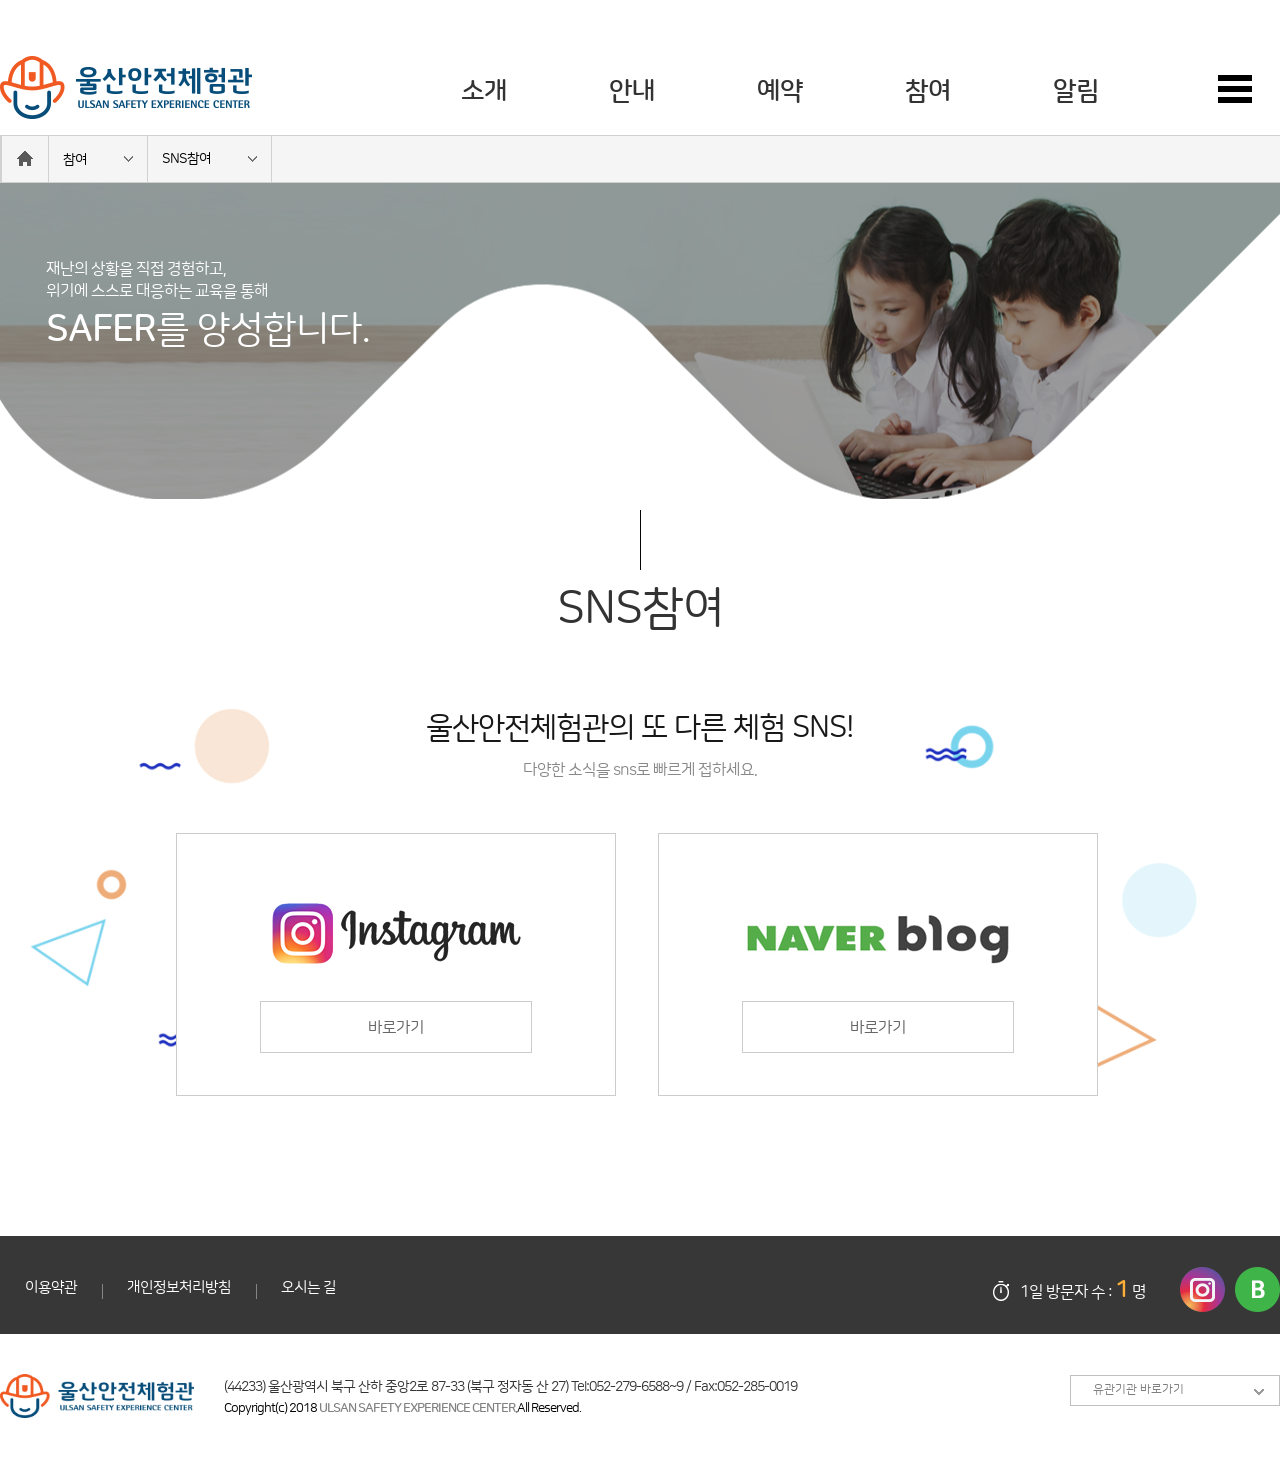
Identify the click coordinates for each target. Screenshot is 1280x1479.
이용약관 (51, 1287)
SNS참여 (186, 159)
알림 (1076, 91)
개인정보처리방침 (179, 1287)
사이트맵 (1249, 90)
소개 (484, 91)
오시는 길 (308, 1287)
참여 (928, 91)
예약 (780, 91)
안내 (632, 91)
